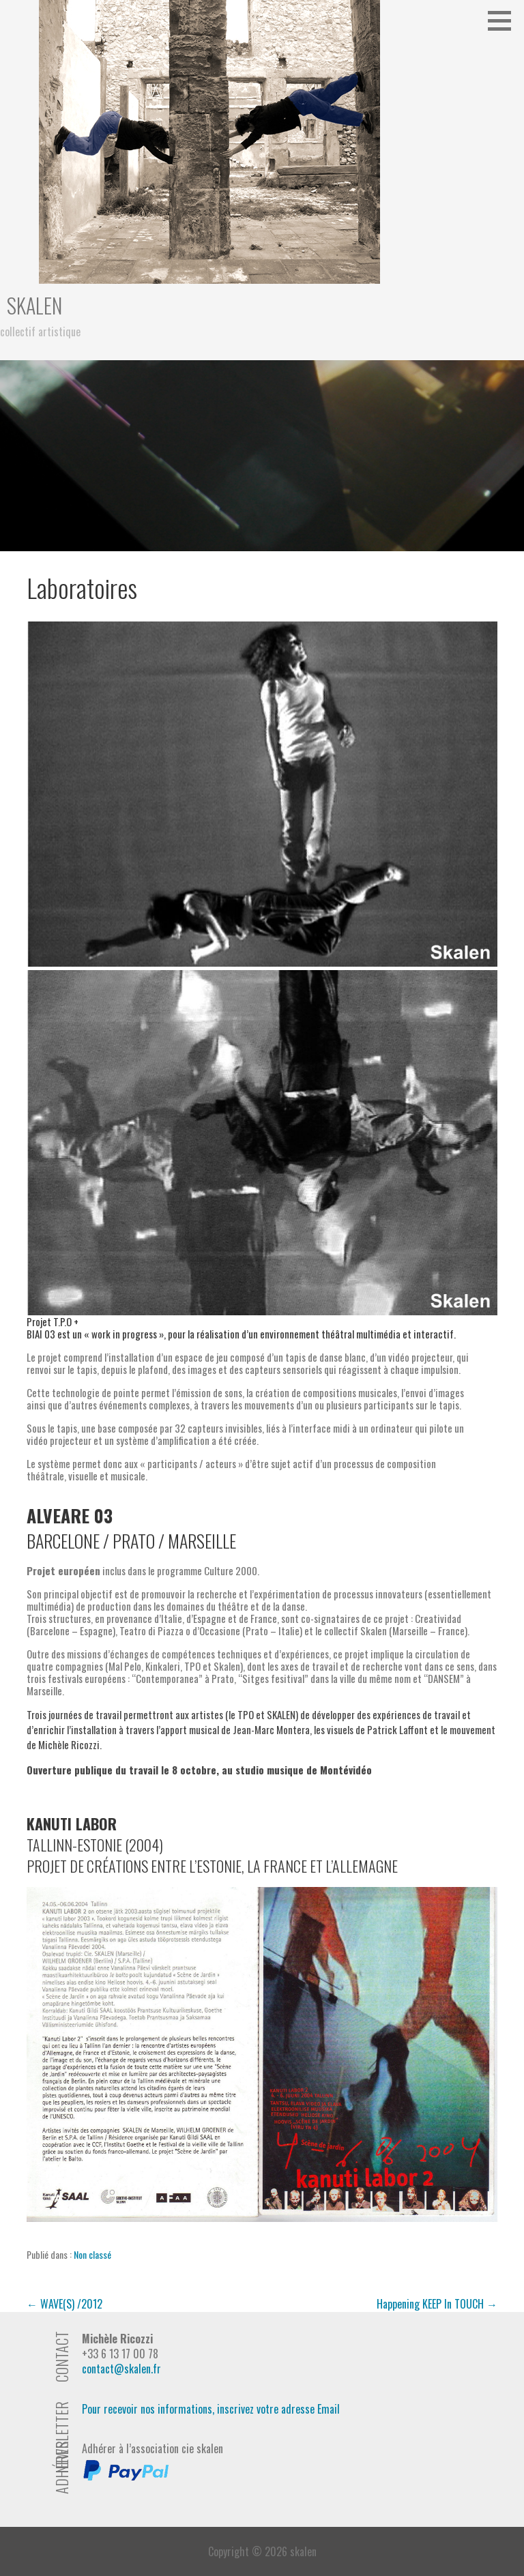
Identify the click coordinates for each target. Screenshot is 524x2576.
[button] (504, 20)
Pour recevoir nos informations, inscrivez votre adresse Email (211, 2409)
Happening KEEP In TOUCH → (437, 2304)
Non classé (92, 2254)
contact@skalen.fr (121, 2368)
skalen (34, 305)
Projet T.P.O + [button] (52, 1321)
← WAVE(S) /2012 (64, 2304)
